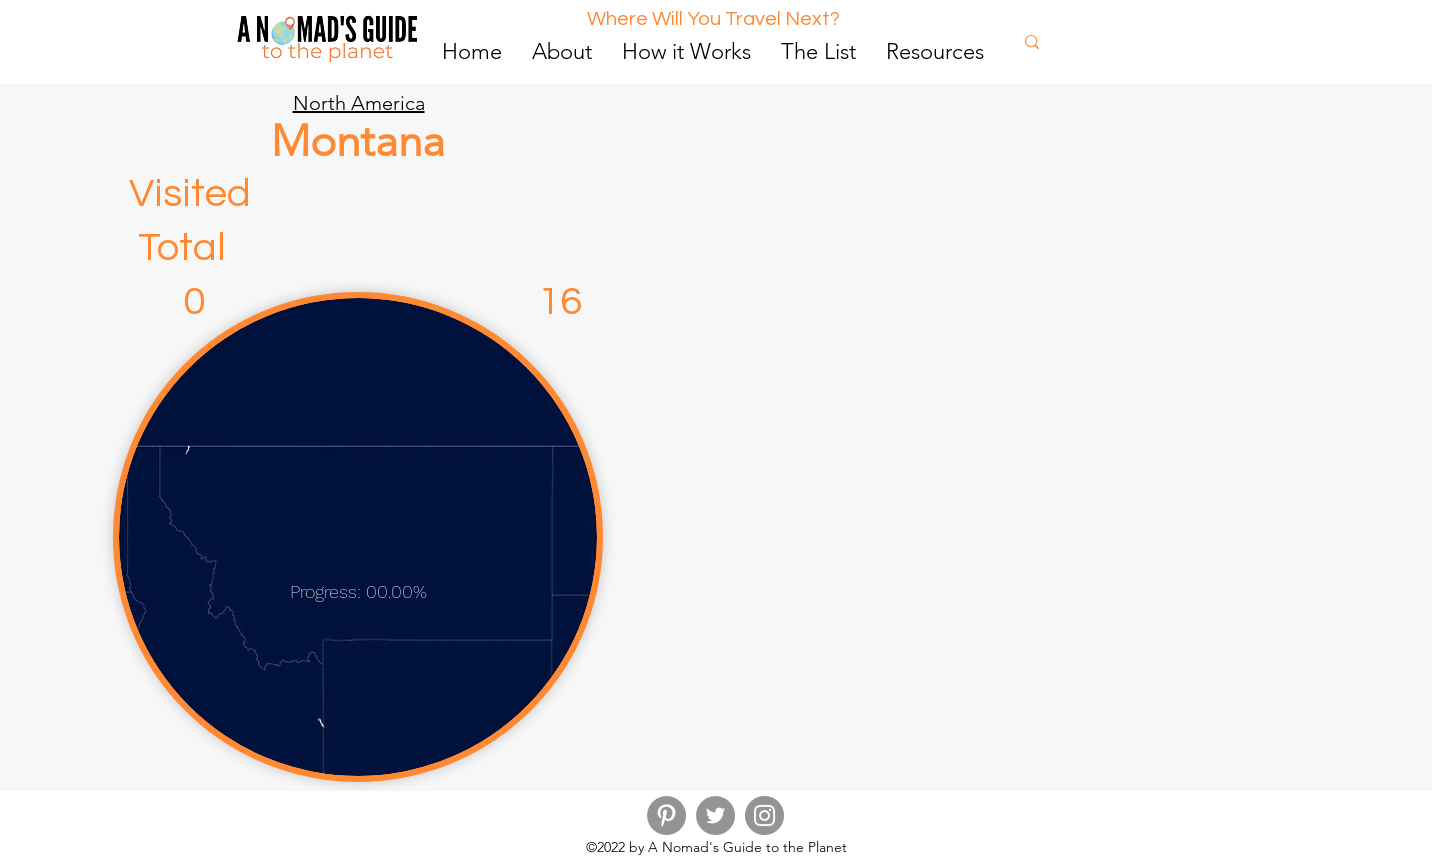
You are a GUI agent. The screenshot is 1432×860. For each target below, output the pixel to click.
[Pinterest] (666, 815)
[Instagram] (764, 815)
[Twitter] (715, 815)
